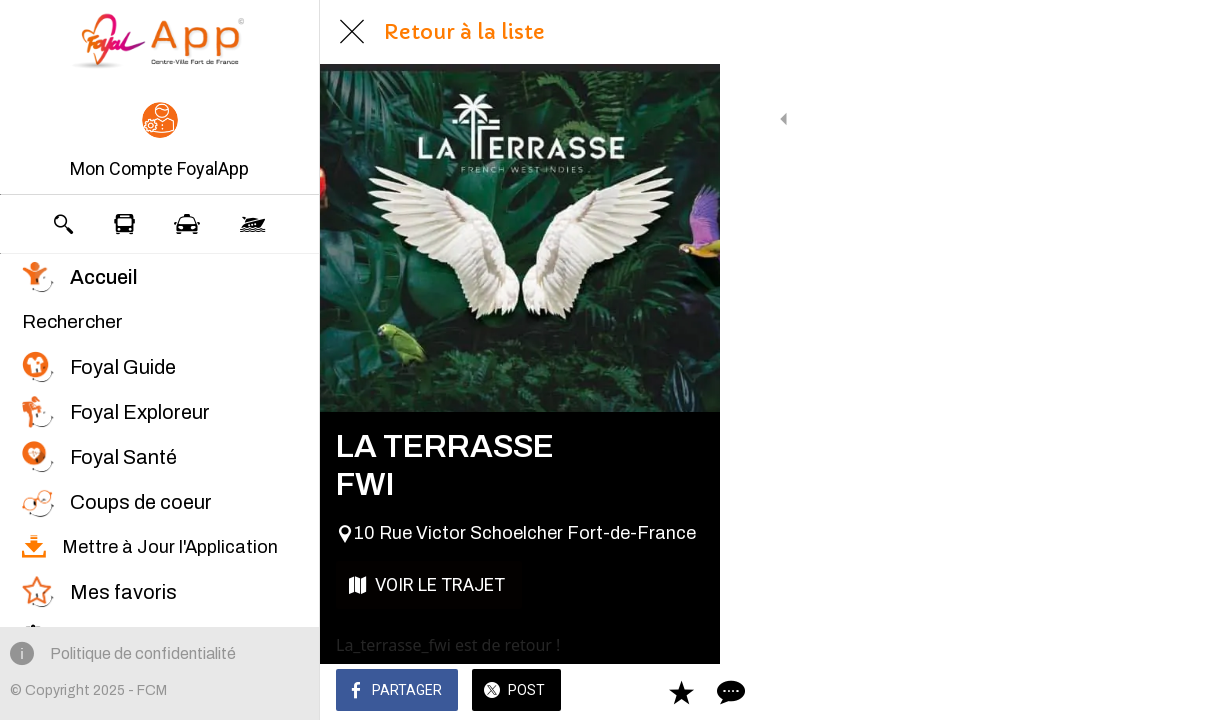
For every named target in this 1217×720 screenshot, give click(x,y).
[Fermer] (352, 32)
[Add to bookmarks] (1129, 692)
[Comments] (1177, 692)
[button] (159, 142)
